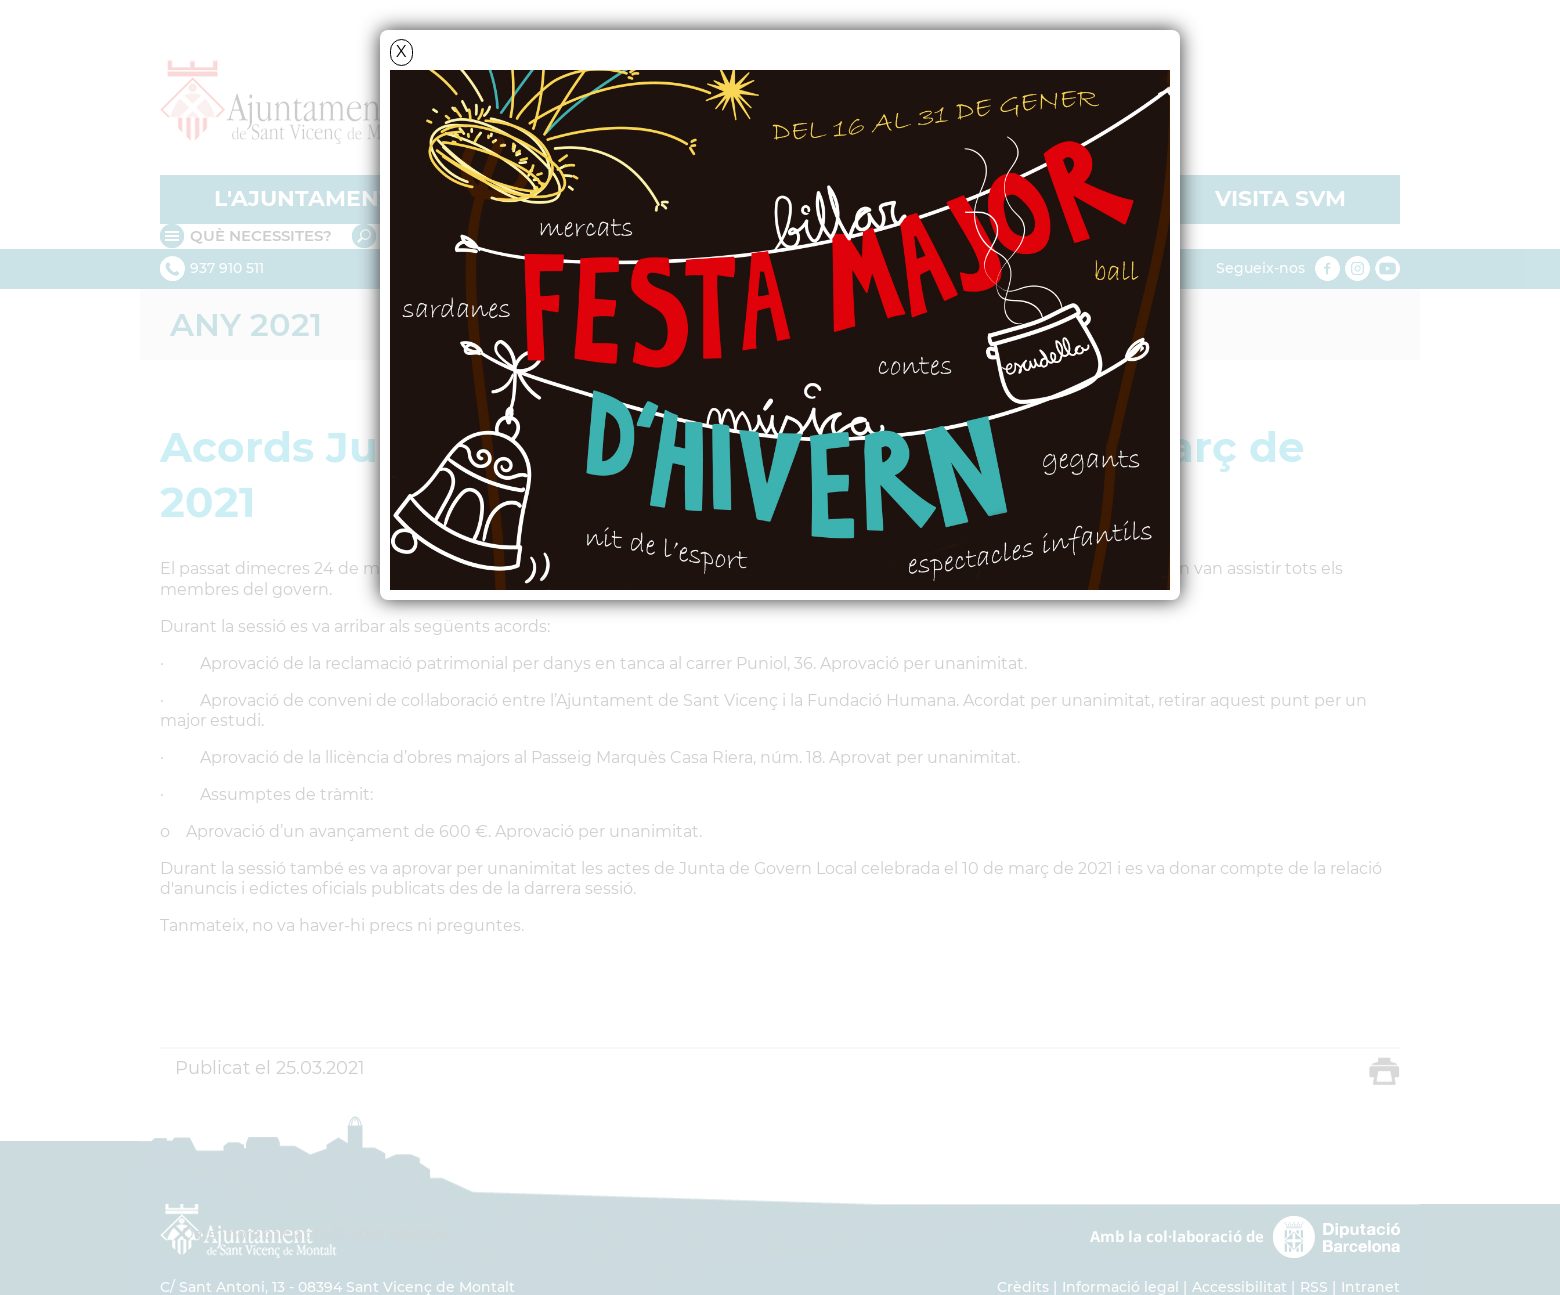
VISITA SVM (1280, 198)
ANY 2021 (246, 324)
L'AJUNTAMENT (303, 198)
